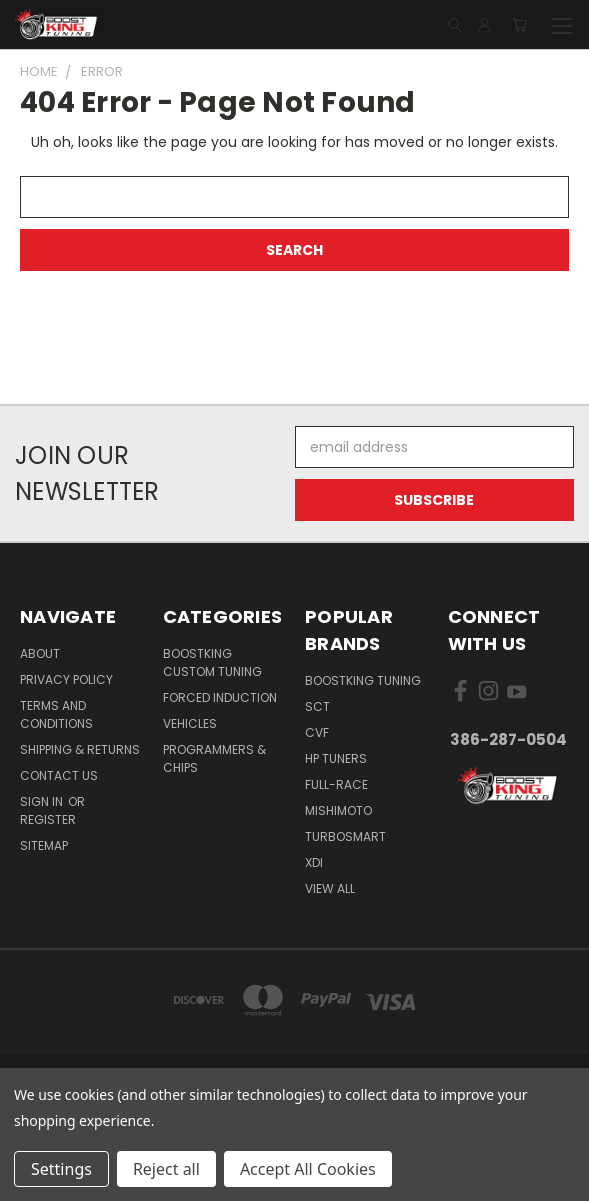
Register (48, 819)
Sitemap (44, 845)
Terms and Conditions (56, 714)
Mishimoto (338, 810)
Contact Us (59, 775)
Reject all (166, 1169)
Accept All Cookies (308, 1169)
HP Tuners (336, 758)
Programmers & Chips (214, 758)
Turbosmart (345, 836)
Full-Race (336, 784)
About (40, 653)
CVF (317, 732)
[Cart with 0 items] (519, 25)
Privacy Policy (66, 679)
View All (330, 888)
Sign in (43, 801)
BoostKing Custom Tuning (212, 662)
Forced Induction (220, 697)
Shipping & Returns (80, 749)
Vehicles (190, 723)
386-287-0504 (508, 739)
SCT (317, 706)
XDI (314, 862)
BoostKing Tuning (363, 680)
